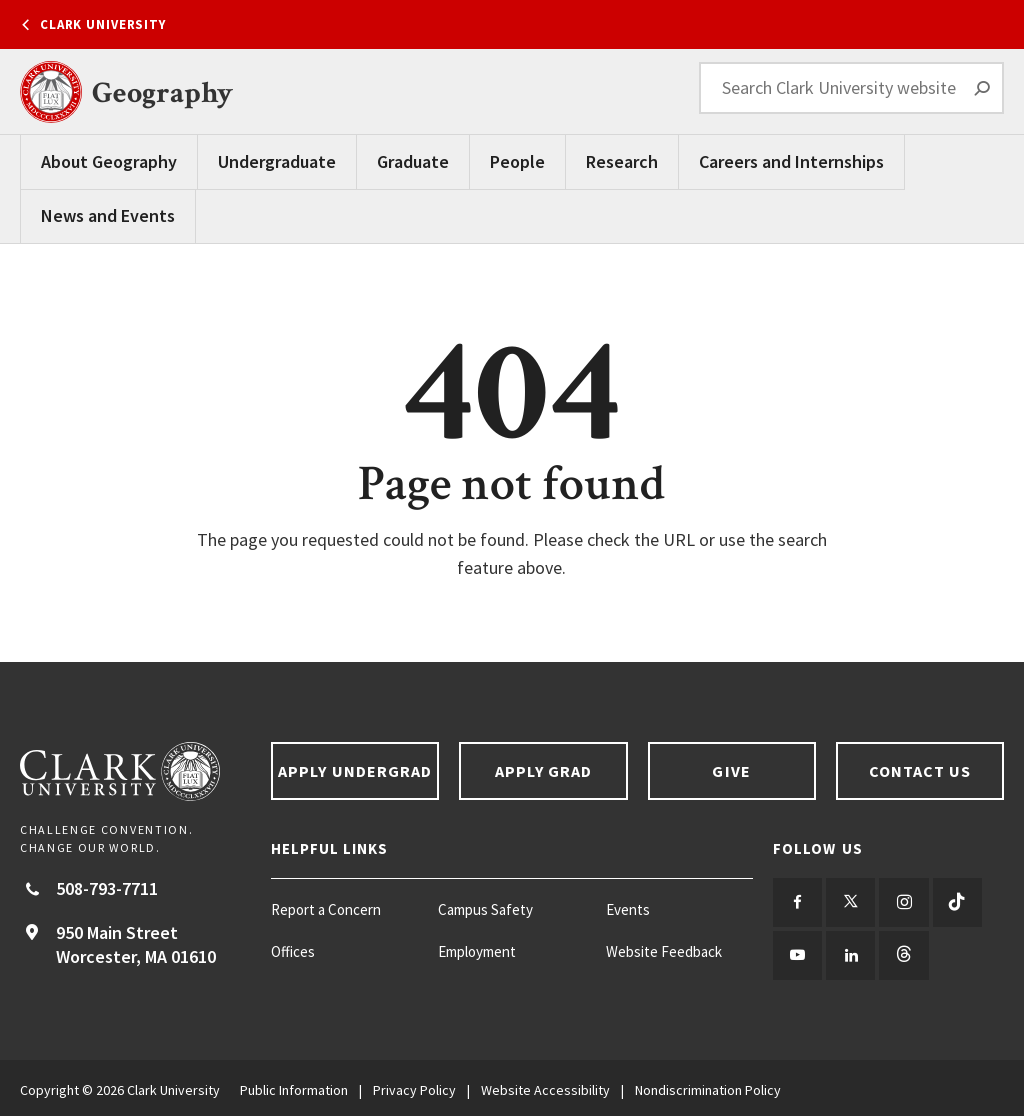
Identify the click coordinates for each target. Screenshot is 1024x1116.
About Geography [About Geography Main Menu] (109, 161)
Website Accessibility (545, 1086)
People (517, 161)
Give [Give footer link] (731, 771)
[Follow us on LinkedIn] (847, 952)
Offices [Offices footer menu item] (293, 951)
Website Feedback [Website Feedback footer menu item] (664, 951)
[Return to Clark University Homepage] (135, 771)
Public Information (294, 1086)
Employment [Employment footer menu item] (477, 951)
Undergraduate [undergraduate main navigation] (277, 161)
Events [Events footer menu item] (628, 909)
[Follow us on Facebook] (796, 901)
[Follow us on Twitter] (847, 901)
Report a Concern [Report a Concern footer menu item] (326, 909)
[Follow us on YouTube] (796, 952)
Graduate (413, 161)
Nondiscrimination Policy (708, 1086)
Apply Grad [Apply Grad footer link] (544, 771)
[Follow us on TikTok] (949, 901)
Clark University (103, 24)
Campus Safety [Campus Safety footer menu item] (485, 909)
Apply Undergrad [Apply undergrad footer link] (355, 771)
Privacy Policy (414, 1086)
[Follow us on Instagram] (898, 901)
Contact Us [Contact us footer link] (920, 771)
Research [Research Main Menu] (622, 161)
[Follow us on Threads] (898, 952)
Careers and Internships (791, 161)
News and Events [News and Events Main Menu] (108, 215)
